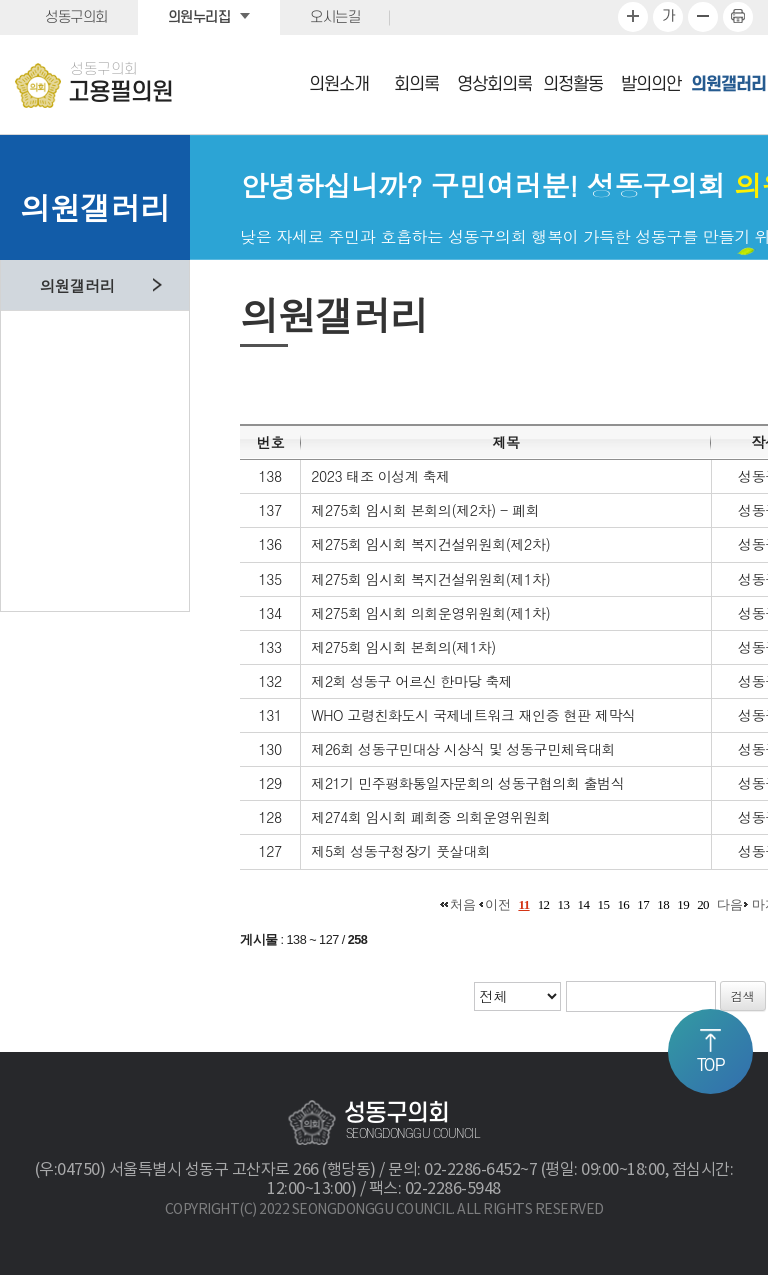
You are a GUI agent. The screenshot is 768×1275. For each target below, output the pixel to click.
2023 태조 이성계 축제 (380, 476)
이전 (497, 904)
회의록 (416, 84)
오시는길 (335, 17)
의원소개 (339, 84)
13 (564, 904)
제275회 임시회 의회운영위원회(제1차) (430, 613)
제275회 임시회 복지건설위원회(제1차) (430, 579)
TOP (711, 1066)
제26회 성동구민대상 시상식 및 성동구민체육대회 (463, 749)
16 (623, 904)
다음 (729, 904)
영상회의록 (494, 84)
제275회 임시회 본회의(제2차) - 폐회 (425, 510)
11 (523, 904)
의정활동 (573, 84)
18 (663, 904)
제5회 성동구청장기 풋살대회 (400, 851)
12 (544, 904)
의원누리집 (199, 17)
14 (584, 904)
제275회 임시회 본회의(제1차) (403, 647)
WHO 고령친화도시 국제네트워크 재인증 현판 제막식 (473, 715)
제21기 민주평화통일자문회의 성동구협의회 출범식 (467, 783)
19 (683, 904)
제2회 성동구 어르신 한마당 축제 (411, 681)
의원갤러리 (728, 84)
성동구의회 (76, 17)
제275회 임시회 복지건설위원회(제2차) (430, 544)
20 (703, 904)
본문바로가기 (0, 0)
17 (643, 904)
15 (603, 904)
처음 (462, 904)
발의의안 (651, 84)
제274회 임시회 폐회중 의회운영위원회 (430, 817)
